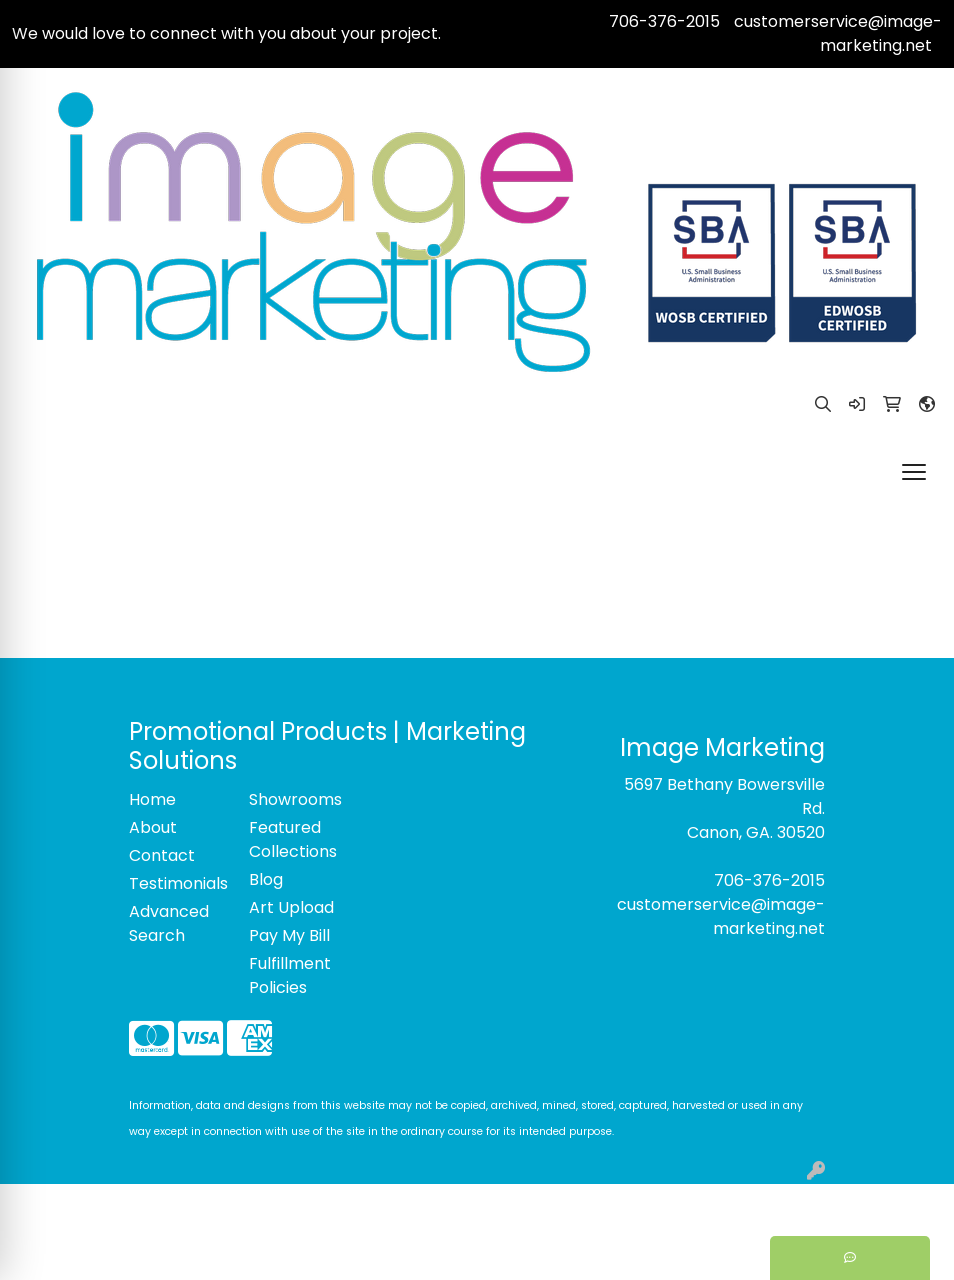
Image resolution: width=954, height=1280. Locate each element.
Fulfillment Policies (290, 975)
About (153, 827)
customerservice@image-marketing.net (838, 33)
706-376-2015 (664, 21)
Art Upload (291, 907)
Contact (162, 855)
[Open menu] (914, 472)
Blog (266, 879)
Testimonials (177, 883)
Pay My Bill (289, 935)
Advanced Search (169, 923)
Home (152, 799)
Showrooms (295, 799)
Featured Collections (293, 839)
